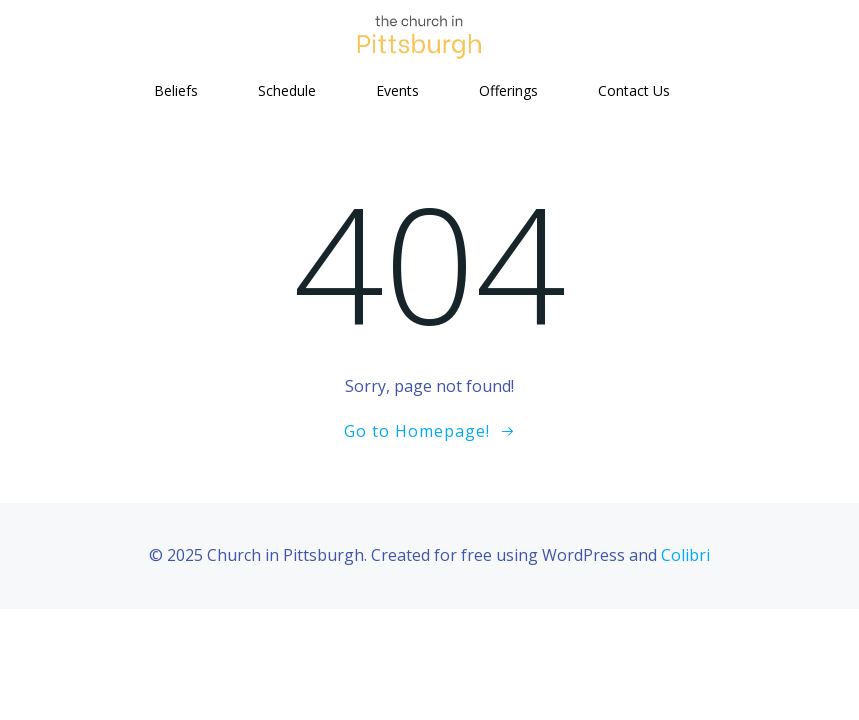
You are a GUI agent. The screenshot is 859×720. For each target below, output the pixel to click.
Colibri (685, 555)
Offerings (508, 90)
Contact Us (634, 90)
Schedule (287, 90)
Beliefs (176, 90)
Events (397, 90)
